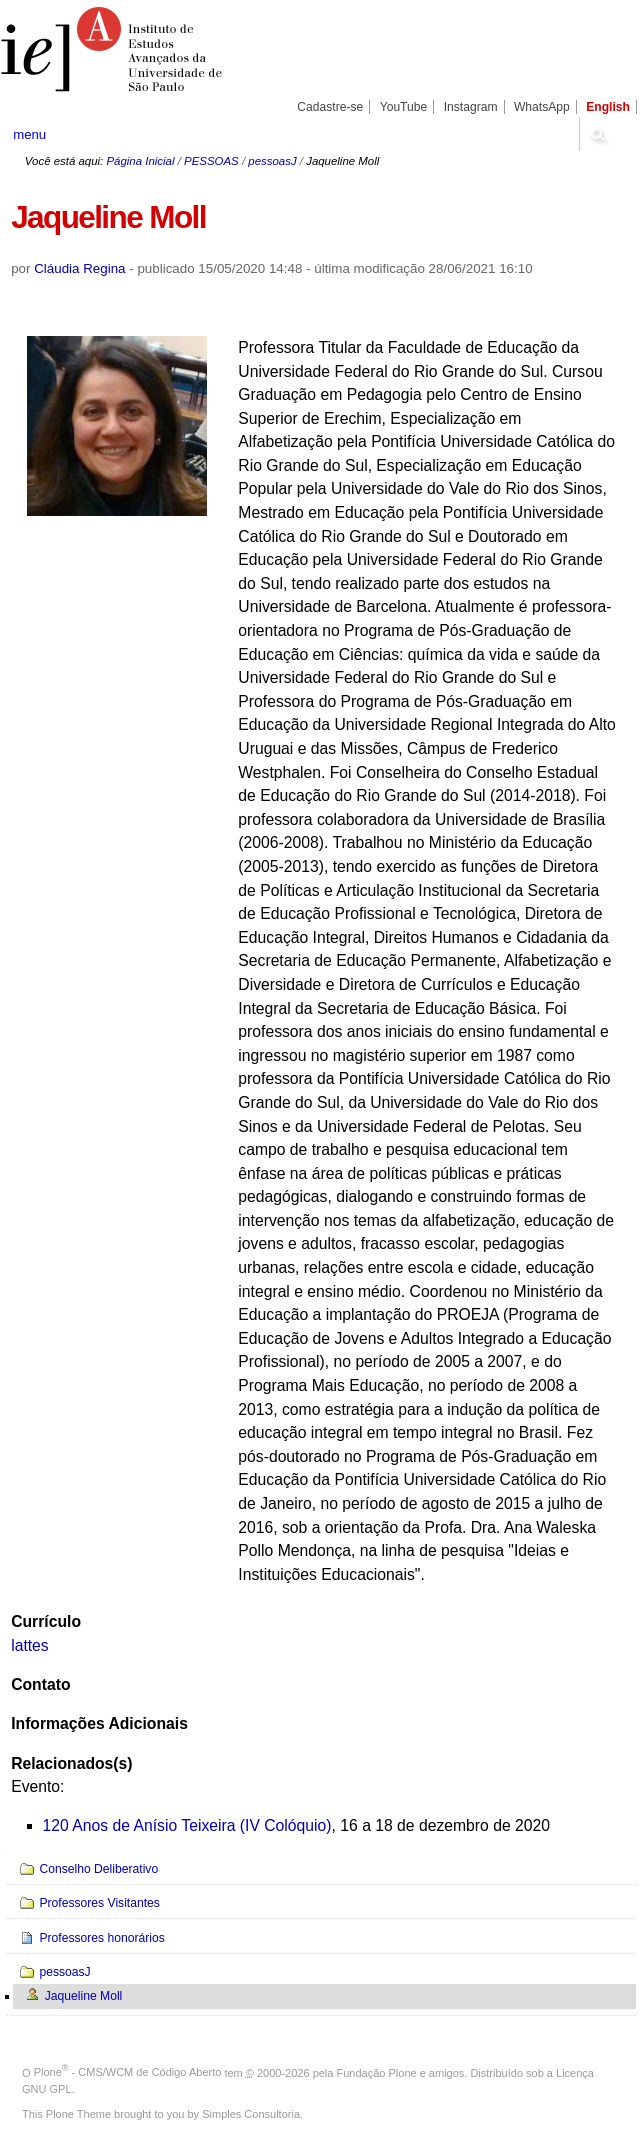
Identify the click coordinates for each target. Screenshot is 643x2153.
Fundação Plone (377, 2072)
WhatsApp (542, 107)
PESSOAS (211, 161)
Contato (40, 1684)
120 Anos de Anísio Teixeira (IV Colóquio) (187, 1825)
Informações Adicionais (99, 1723)
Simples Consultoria (251, 2114)
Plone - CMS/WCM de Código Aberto (128, 2072)
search (598, 134)
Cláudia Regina (79, 268)
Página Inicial (140, 161)
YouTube (404, 107)
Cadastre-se (330, 107)
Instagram (471, 107)
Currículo (46, 1621)
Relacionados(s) (71, 1763)
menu (29, 134)
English (608, 107)
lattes (30, 1645)
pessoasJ (272, 161)
